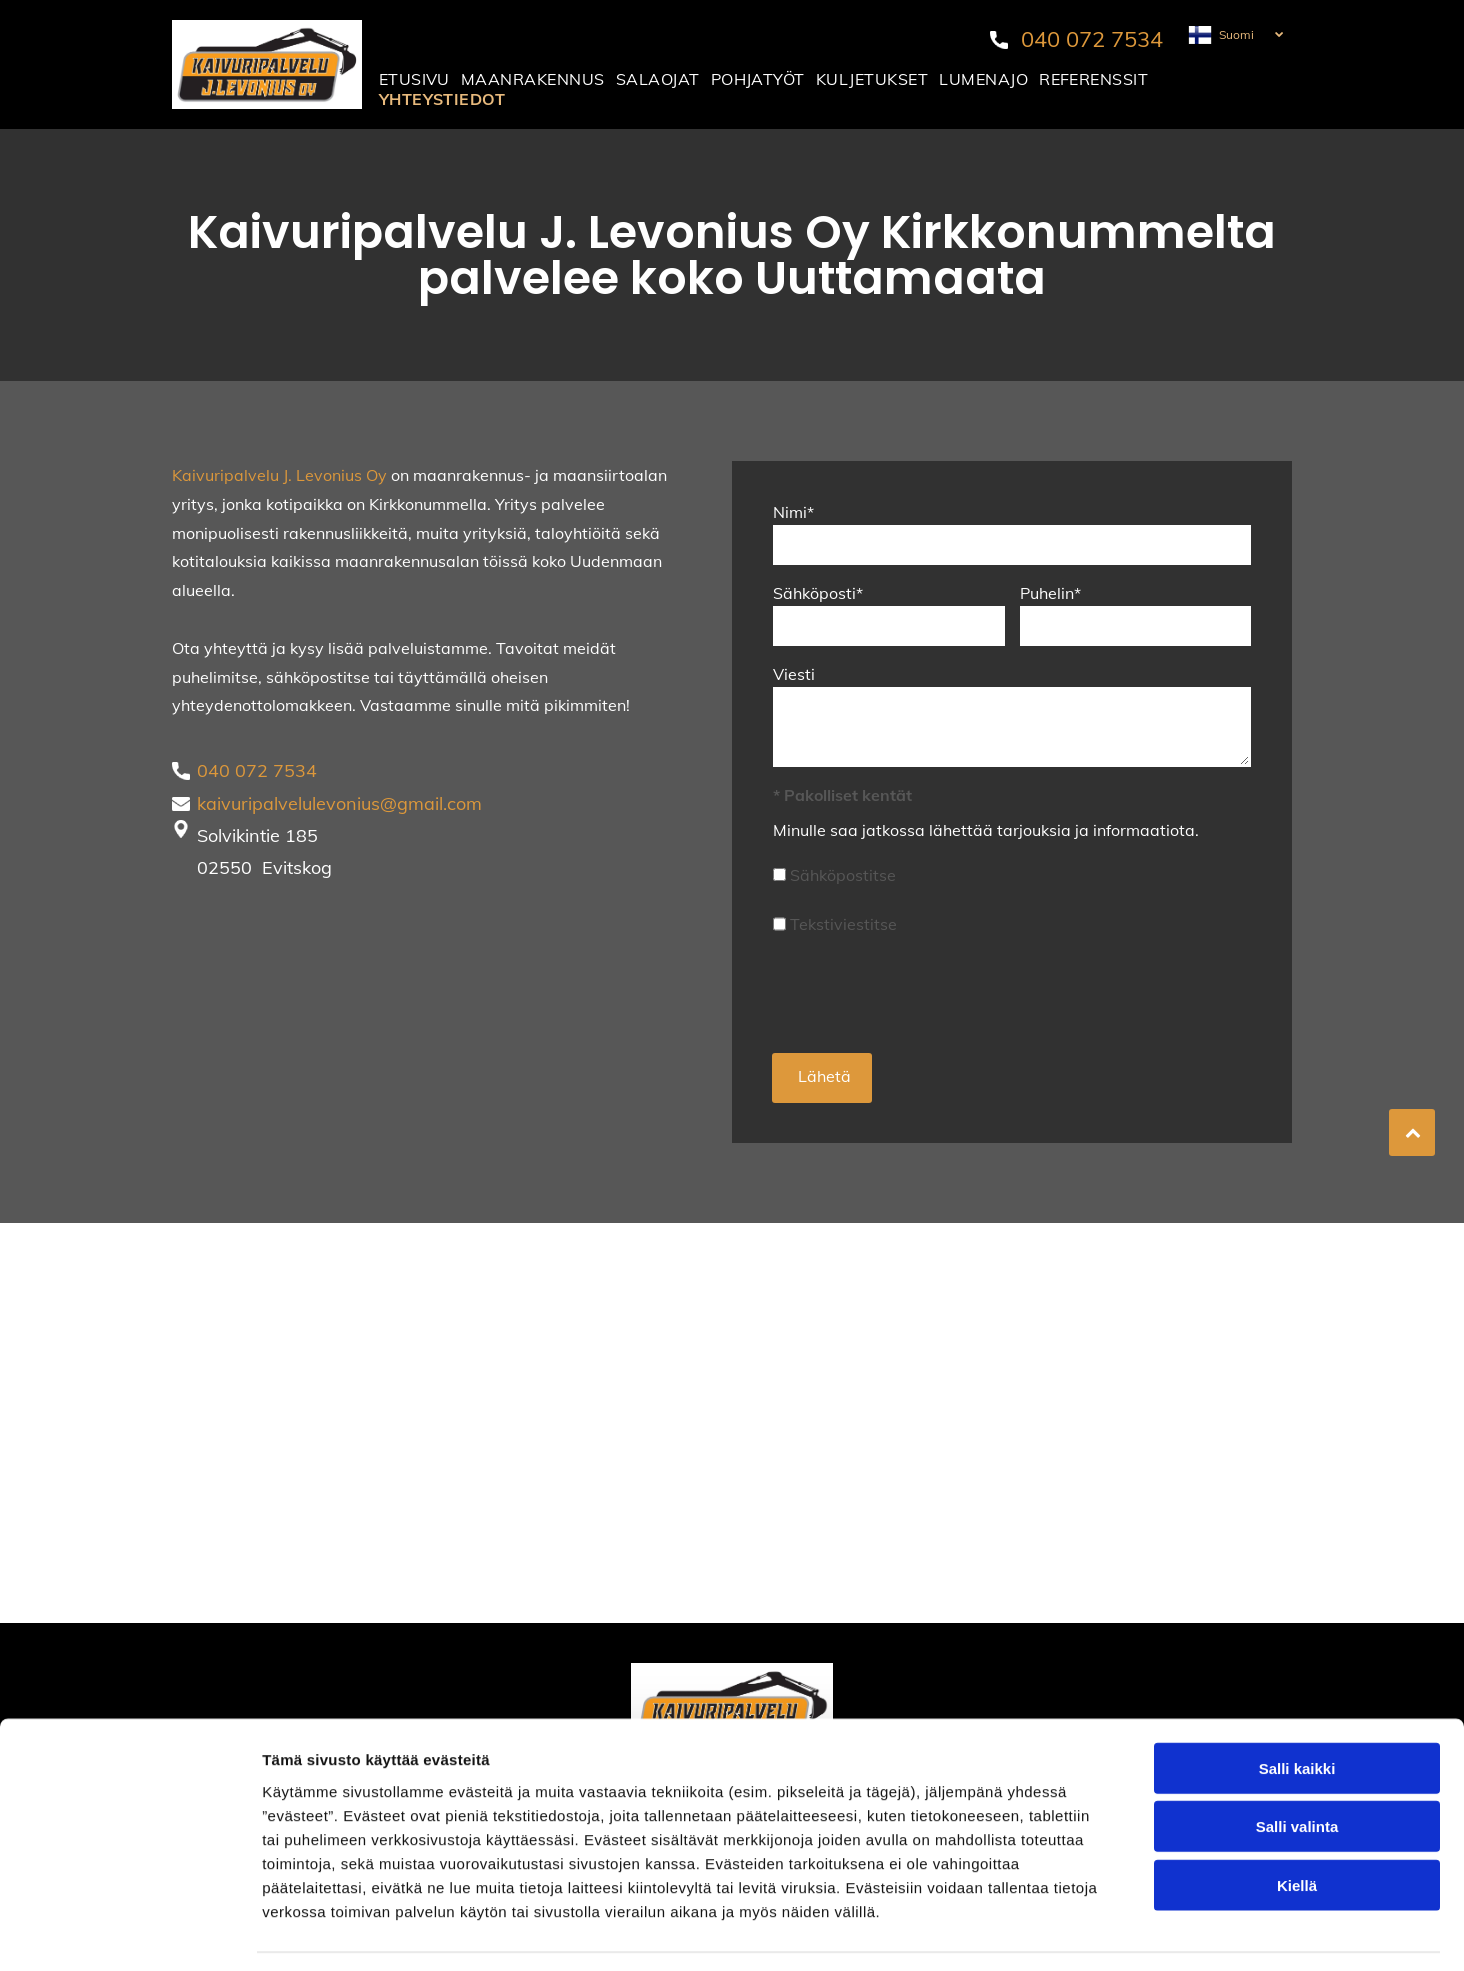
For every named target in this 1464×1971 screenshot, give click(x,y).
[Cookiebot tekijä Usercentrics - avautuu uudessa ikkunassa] (129, 1932)
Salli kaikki (1297, 1708)
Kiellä (1297, 1825)
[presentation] (925, 993)
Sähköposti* (818, 593)
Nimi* (793, 512)
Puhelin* (1050, 593)
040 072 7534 (1092, 39)
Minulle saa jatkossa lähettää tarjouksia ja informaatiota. (986, 830)
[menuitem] (415, 79)
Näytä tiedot (1069, 1931)
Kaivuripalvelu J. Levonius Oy (279, 475)
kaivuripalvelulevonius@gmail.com (339, 803)
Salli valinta (1297, 1766)
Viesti (794, 674)
